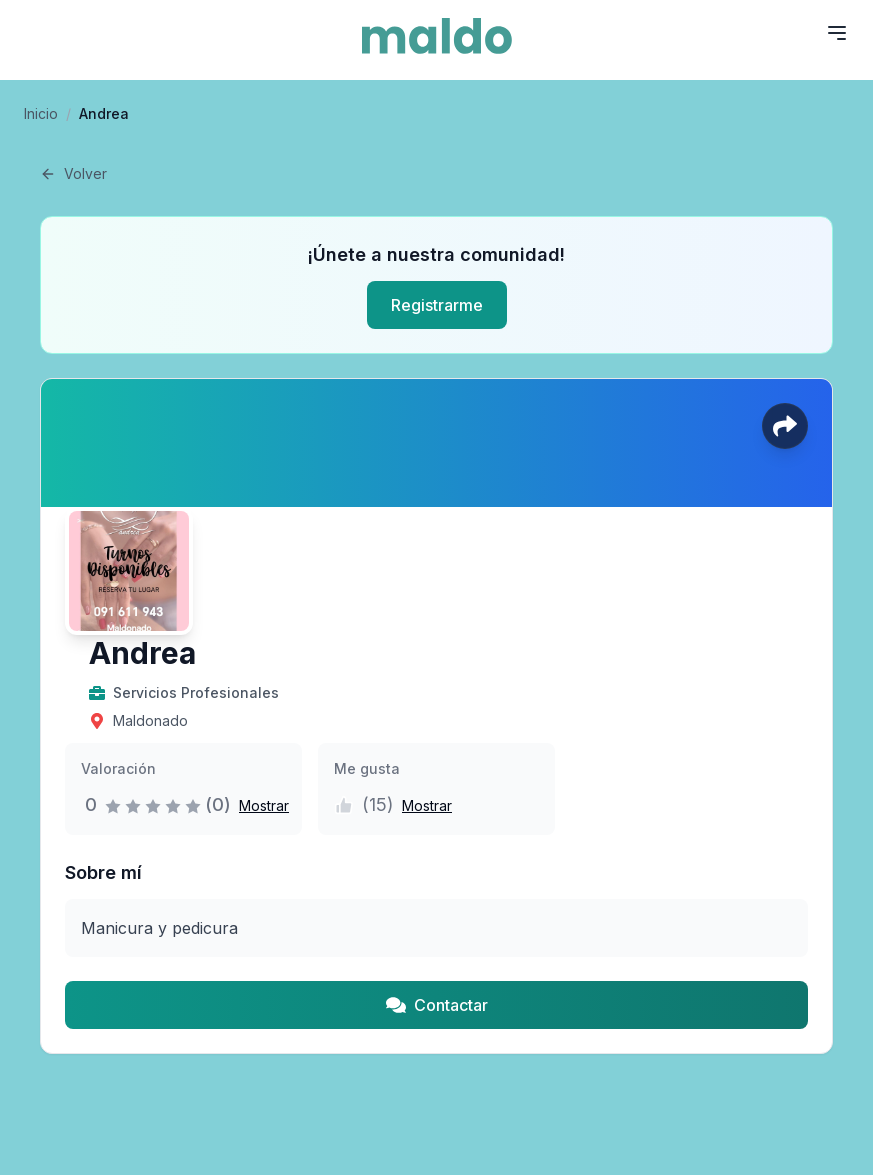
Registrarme (437, 305)
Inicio (41, 113)
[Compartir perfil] (785, 426)
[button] (260, 805)
